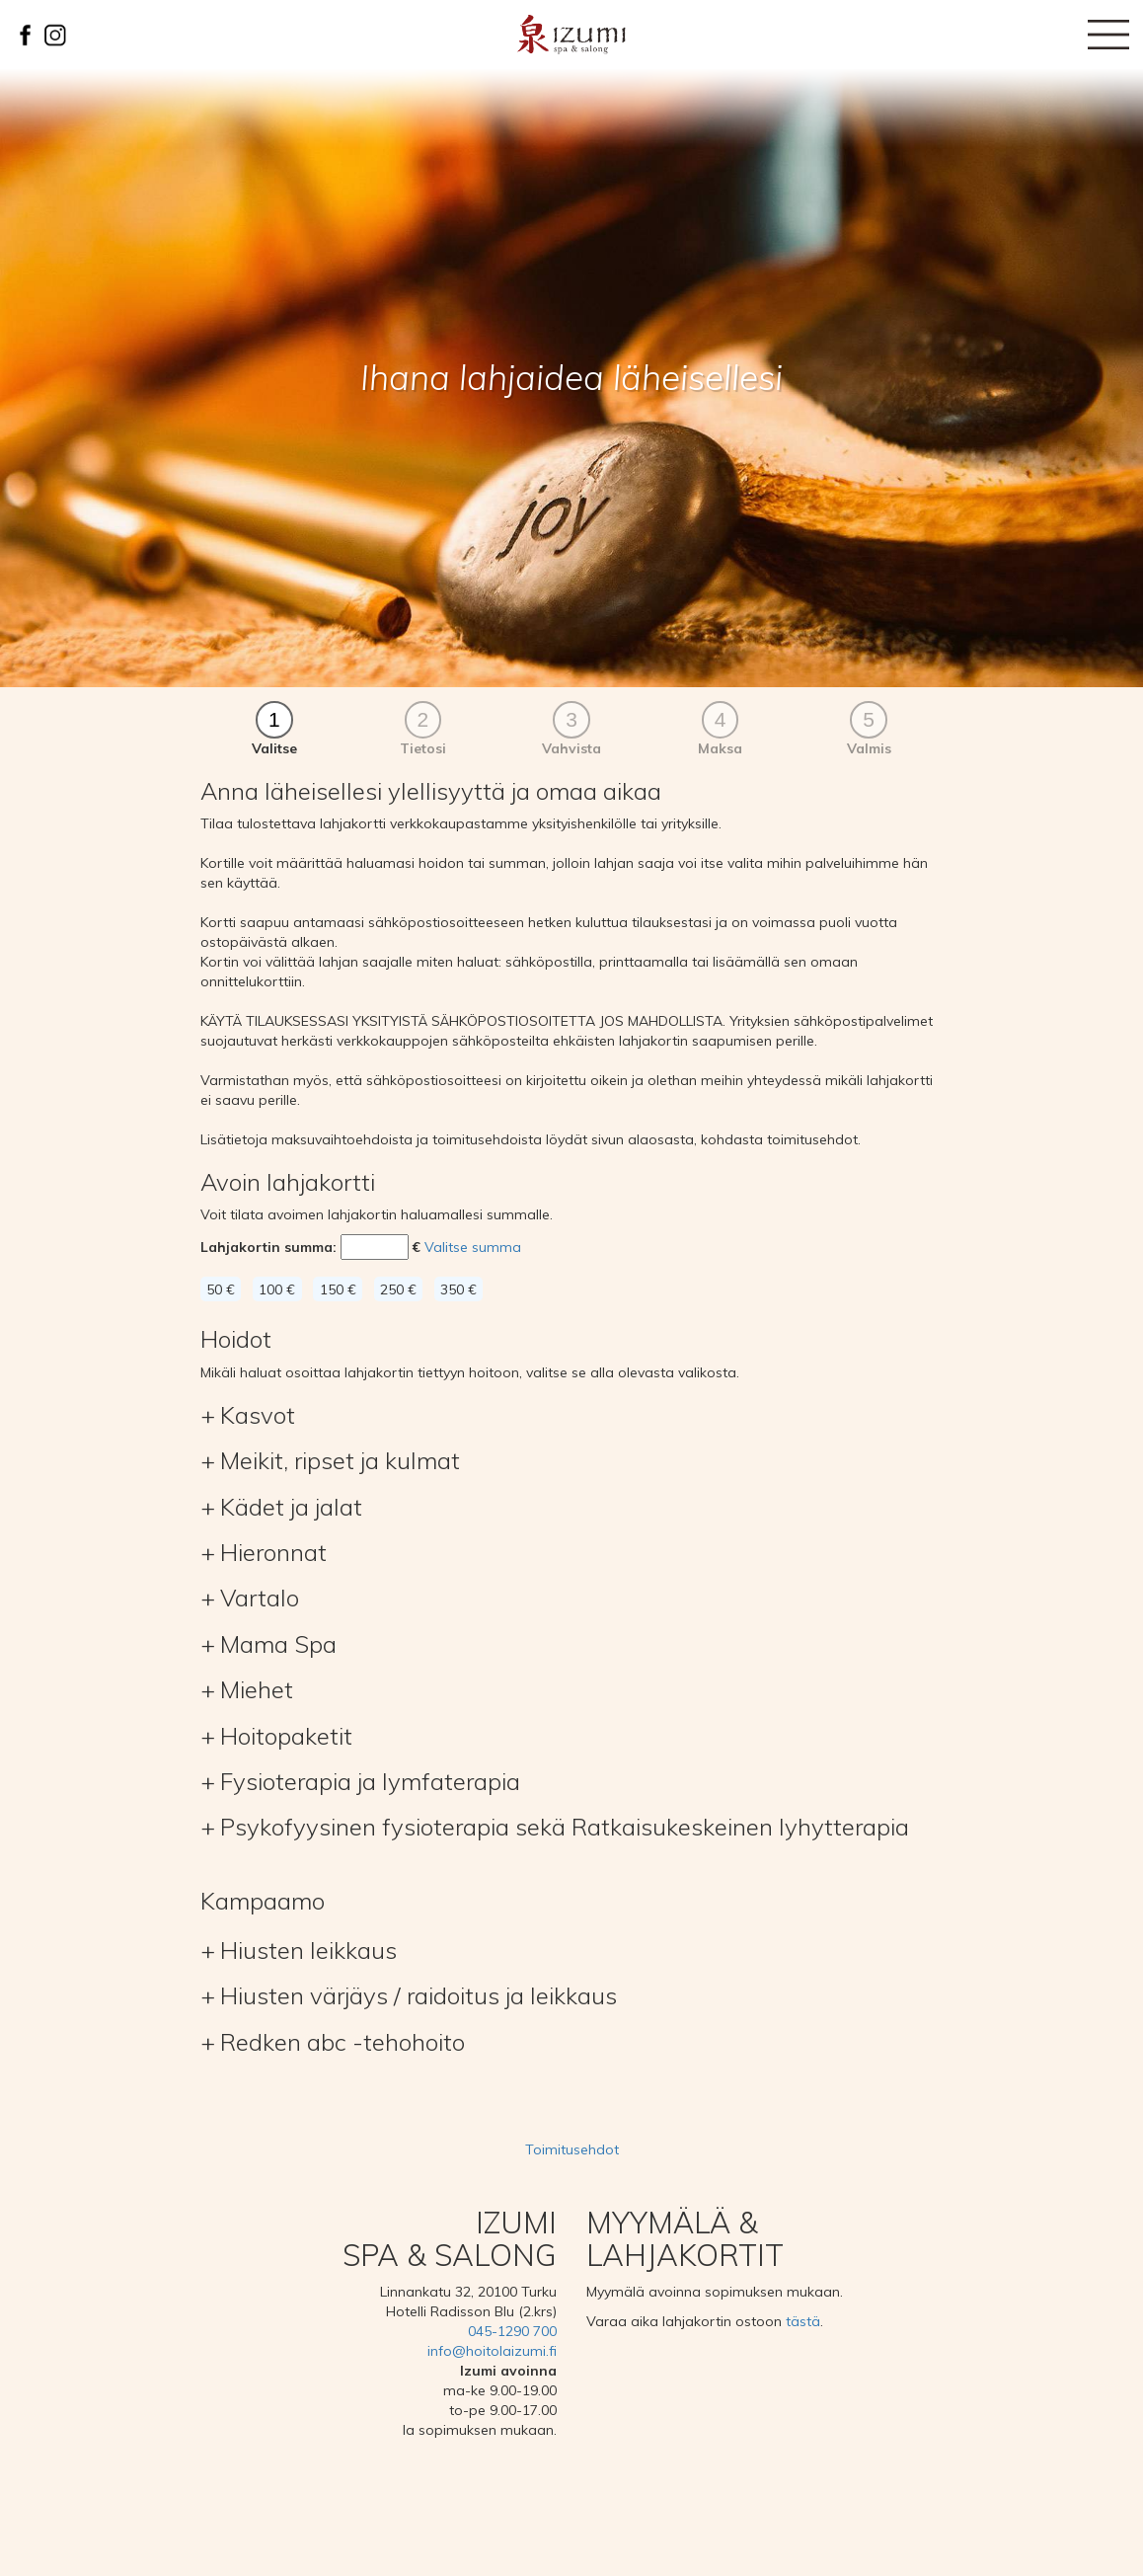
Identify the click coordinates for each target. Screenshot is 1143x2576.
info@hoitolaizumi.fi (492, 2351)
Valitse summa (472, 1247)
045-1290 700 (512, 2331)
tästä (803, 2321)
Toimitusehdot (572, 2149)
